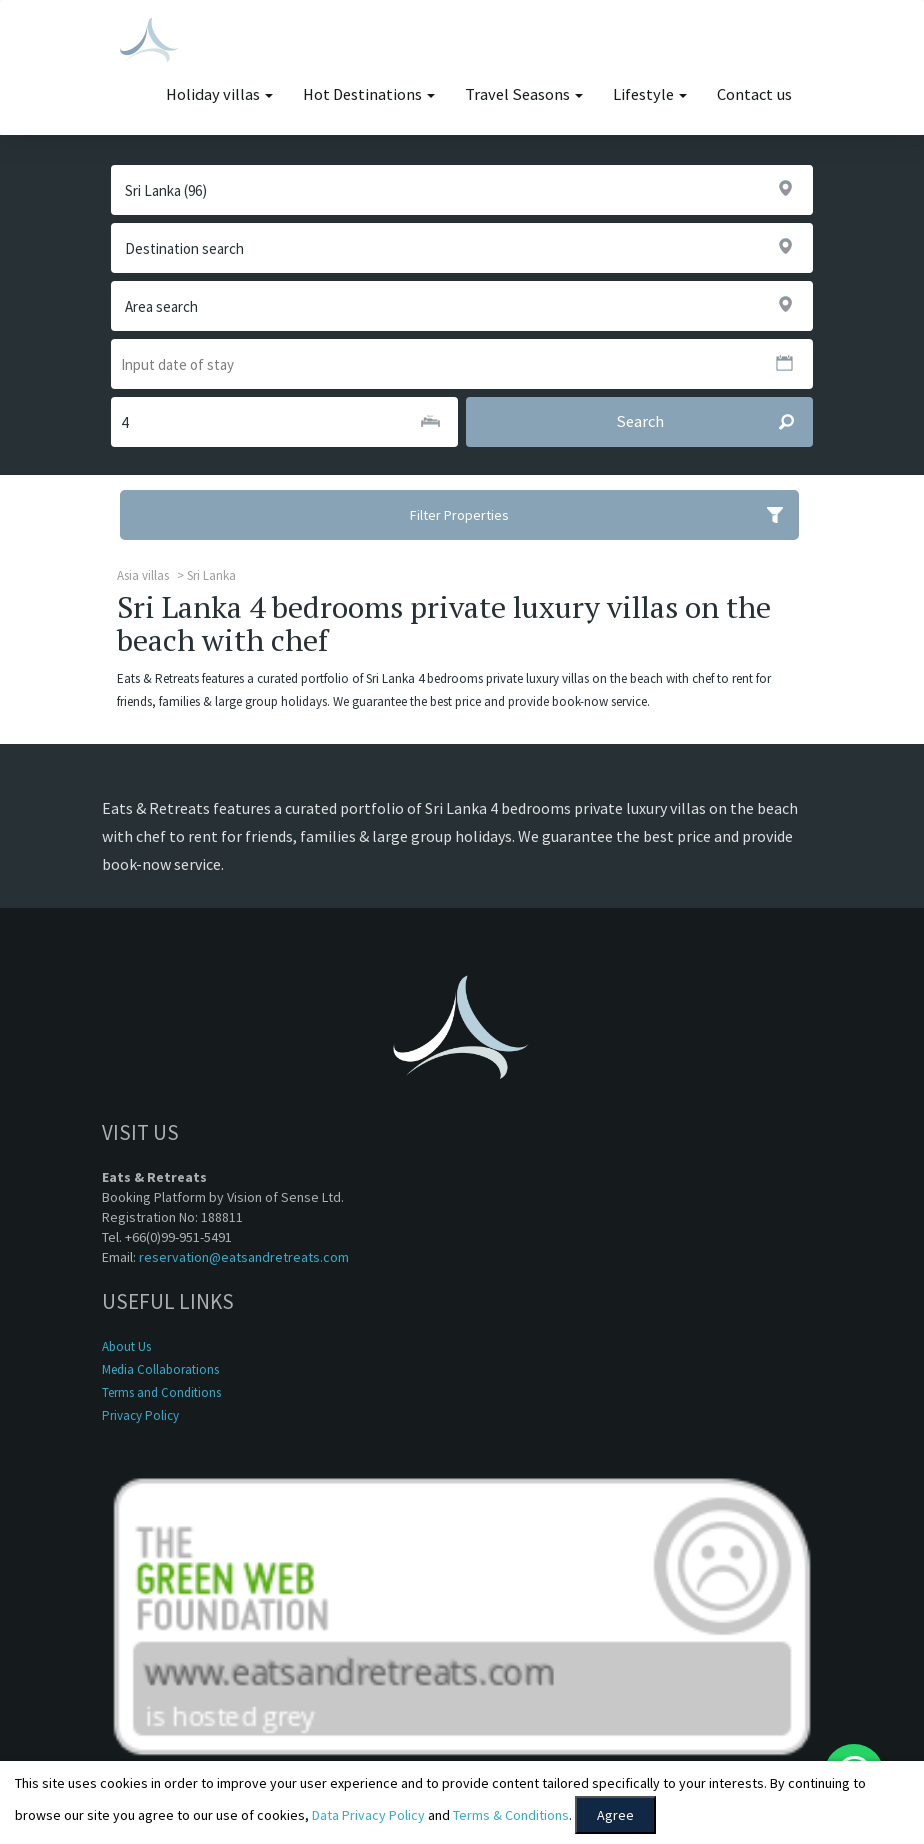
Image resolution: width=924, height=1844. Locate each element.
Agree (615, 1815)
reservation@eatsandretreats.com (244, 1257)
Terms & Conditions (511, 1815)
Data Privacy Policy (368, 1815)
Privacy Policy (140, 1415)
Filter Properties (604, 515)
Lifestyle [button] (650, 94)
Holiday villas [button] (219, 94)
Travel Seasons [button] (524, 94)
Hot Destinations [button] (369, 94)
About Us (126, 1346)
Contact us (754, 94)
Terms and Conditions (161, 1392)
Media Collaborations (160, 1369)
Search (714, 422)
